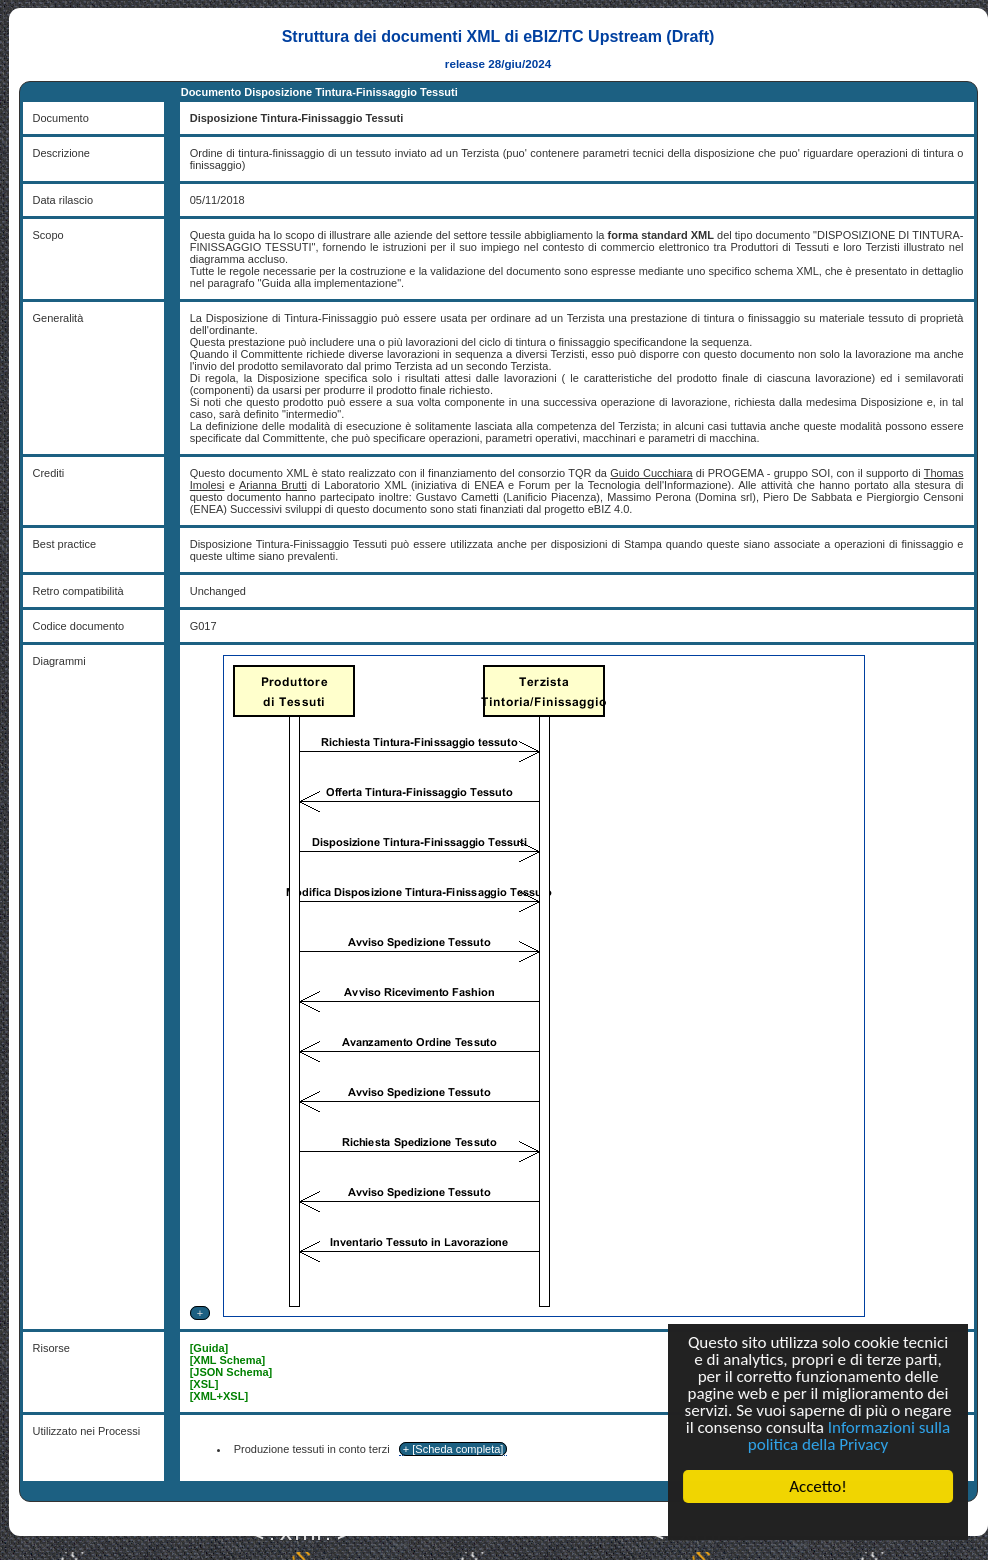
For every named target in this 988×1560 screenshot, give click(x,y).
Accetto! (818, 1486)
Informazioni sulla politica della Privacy (849, 1436)
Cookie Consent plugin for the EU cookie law (818, 1521)
